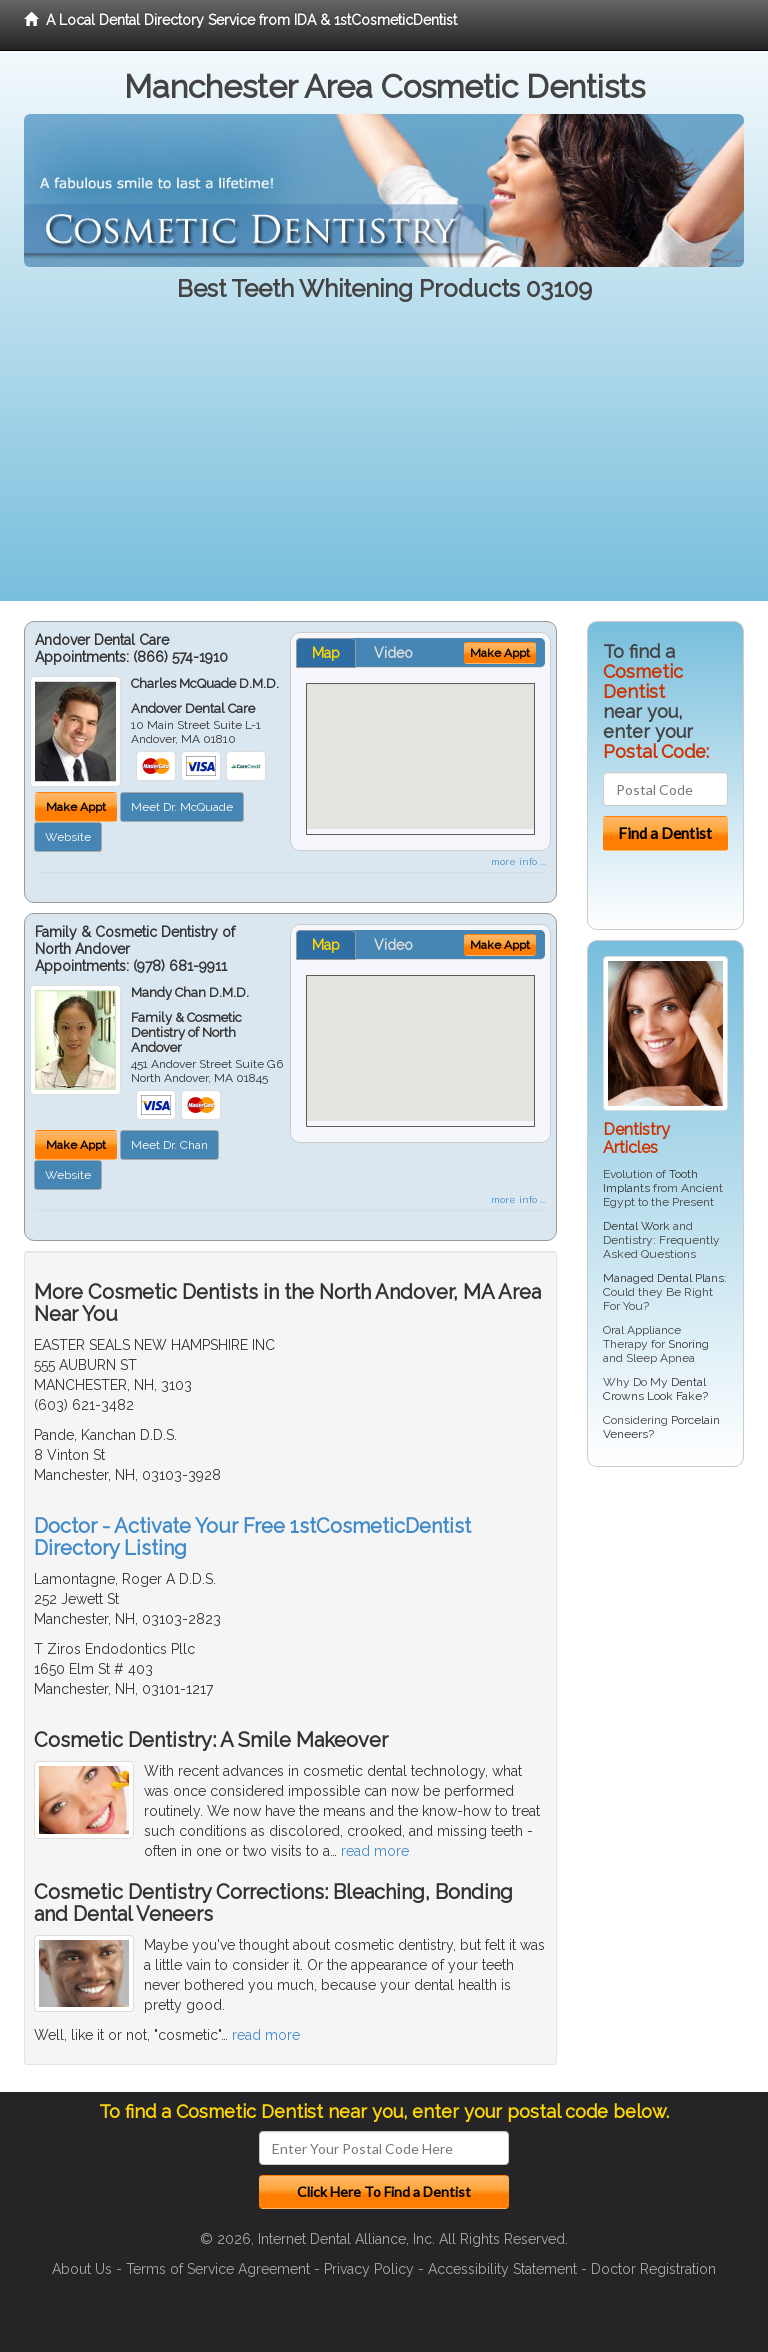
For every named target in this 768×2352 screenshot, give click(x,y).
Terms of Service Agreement (218, 2269)
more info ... (518, 861)
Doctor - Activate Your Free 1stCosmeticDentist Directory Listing (252, 1537)
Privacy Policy (369, 2269)
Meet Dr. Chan (169, 1145)
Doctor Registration (653, 2269)
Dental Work (636, 1226)
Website (68, 837)
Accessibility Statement (502, 2269)
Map (326, 653)
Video (393, 653)
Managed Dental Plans (663, 1278)
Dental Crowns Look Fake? (655, 1389)
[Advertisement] (384, 461)
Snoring (688, 1344)
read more (375, 1851)
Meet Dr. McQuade (182, 807)
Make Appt (76, 807)
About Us (82, 2269)
